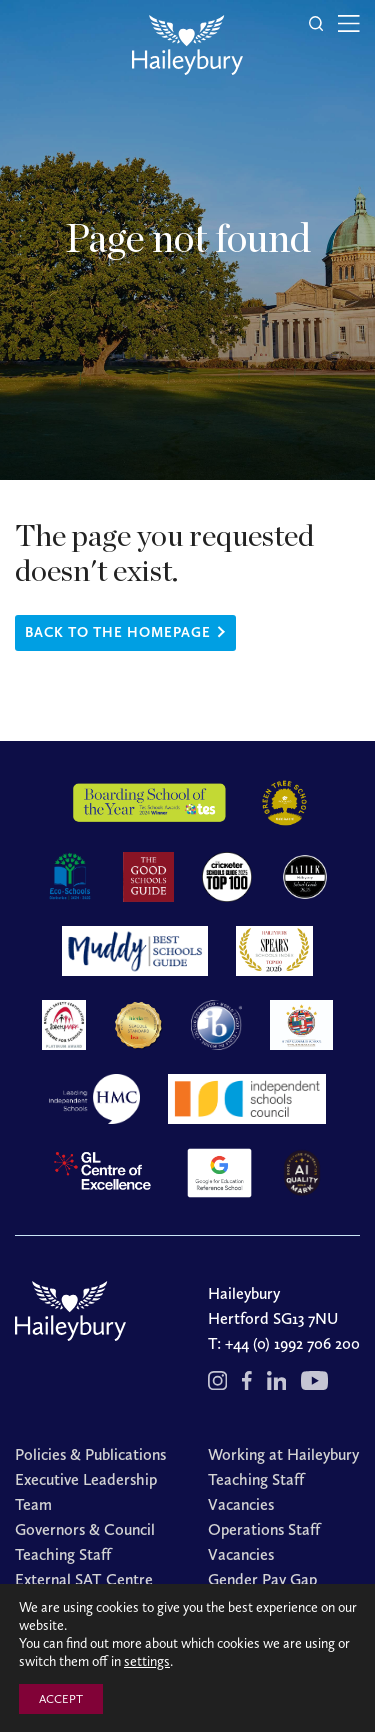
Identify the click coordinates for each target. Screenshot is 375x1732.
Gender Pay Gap (262, 1579)
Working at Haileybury (283, 1454)
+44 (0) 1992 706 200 (292, 1343)
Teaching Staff (63, 1554)
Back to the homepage (118, 632)
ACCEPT (61, 1699)
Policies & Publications (90, 1454)
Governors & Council (85, 1529)
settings (147, 1661)
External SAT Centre (84, 1579)
